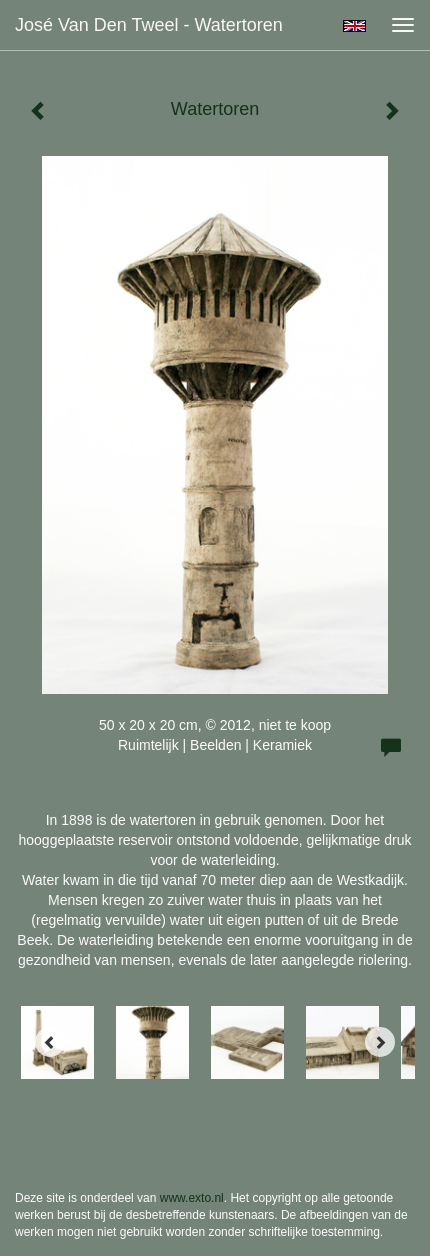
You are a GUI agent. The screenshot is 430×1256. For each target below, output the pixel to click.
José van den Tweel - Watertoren (149, 25)
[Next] (380, 1042)
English (354, 26)
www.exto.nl (192, 1198)
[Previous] (50, 1042)
